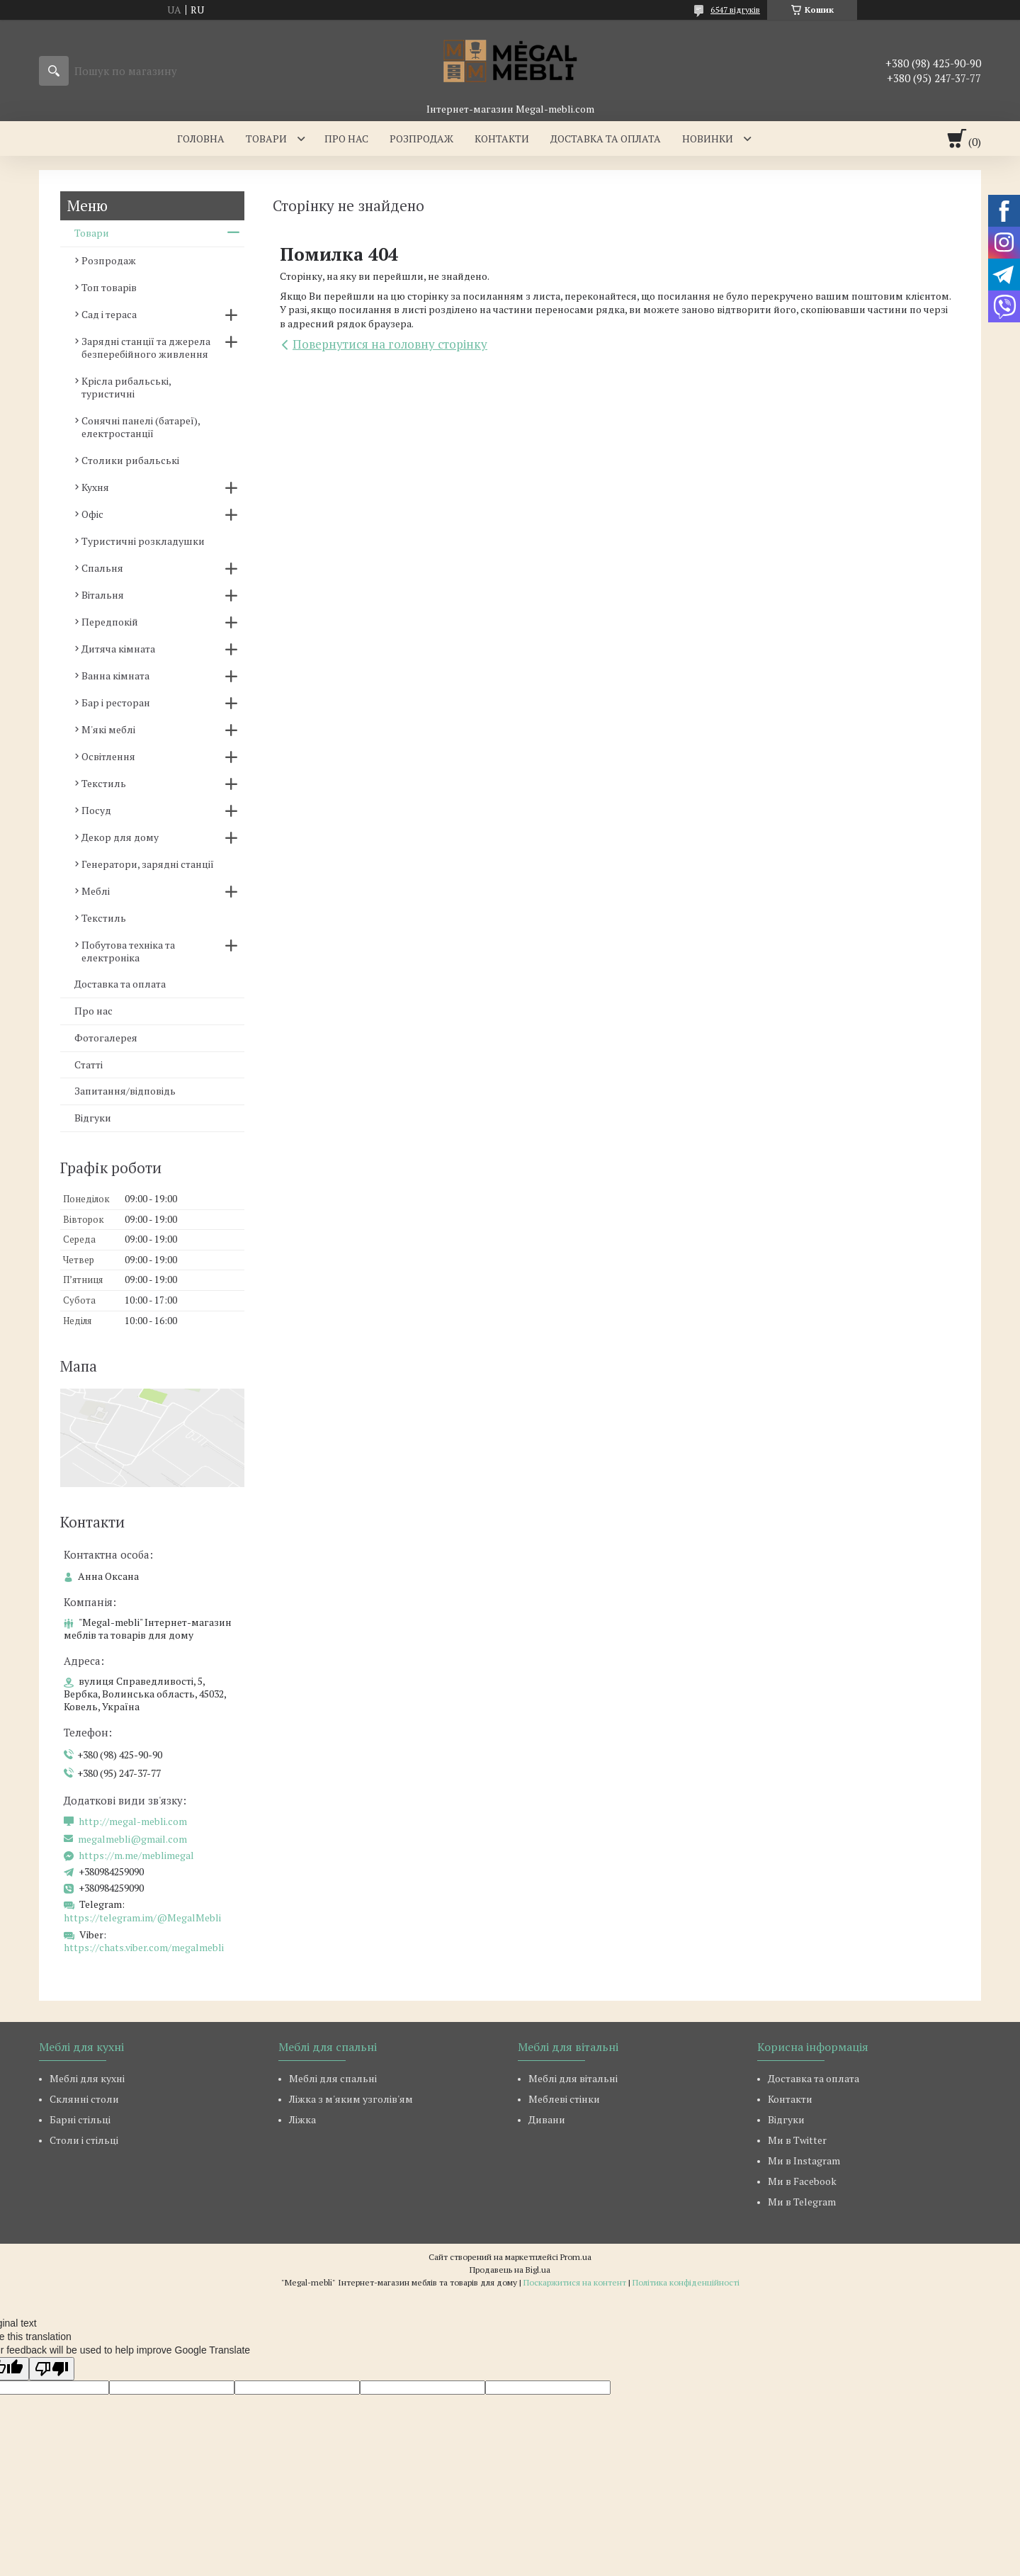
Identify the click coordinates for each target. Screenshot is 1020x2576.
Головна (201, 138)
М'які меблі (108, 729)
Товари (266, 138)
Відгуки (92, 1117)
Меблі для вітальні (573, 2078)
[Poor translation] (51, 2368)
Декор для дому (120, 837)
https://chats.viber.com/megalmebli (144, 1947)
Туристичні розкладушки (143, 541)
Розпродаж (421, 138)
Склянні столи (84, 2099)
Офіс (92, 514)
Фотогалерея (105, 1037)
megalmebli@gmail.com (132, 1839)
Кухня (95, 487)
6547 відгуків (735, 9)
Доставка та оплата (605, 138)
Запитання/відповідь (125, 1090)
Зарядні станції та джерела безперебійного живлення (145, 347)
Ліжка (302, 2119)
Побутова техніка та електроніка (128, 951)
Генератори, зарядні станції (147, 864)
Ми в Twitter (797, 2140)
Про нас (346, 138)
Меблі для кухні (87, 2078)
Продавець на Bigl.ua (510, 2269)
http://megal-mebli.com (133, 1821)
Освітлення (108, 756)
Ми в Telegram (802, 2201)
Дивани (546, 2119)
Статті (88, 1064)
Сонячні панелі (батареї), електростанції (140, 427)
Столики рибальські (130, 460)
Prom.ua (575, 2257)
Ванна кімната (115, 675)
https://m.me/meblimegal (136, 1855)
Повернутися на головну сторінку (390, 344)
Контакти (502, 138)
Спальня (102, 568)
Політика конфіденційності (686, 2282)
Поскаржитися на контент (574, 2282)
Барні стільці (80, 2119)
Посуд (96, 810)
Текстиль (103, 783)
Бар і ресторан (115, 702)
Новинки (707, 138)
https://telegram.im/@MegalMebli (142, 1917)
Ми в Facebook (802, 2181)
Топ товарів (109, 287)
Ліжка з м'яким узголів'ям (351, 2099)
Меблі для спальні (333, 2078)
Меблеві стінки (564, 2099)
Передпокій (109, 621)
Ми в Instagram (804, 2160)
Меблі (95, 891)
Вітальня (102, 594)
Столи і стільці (84, 2140)
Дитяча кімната (118, 648)
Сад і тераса (109, 314)
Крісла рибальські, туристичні (126, 387)
